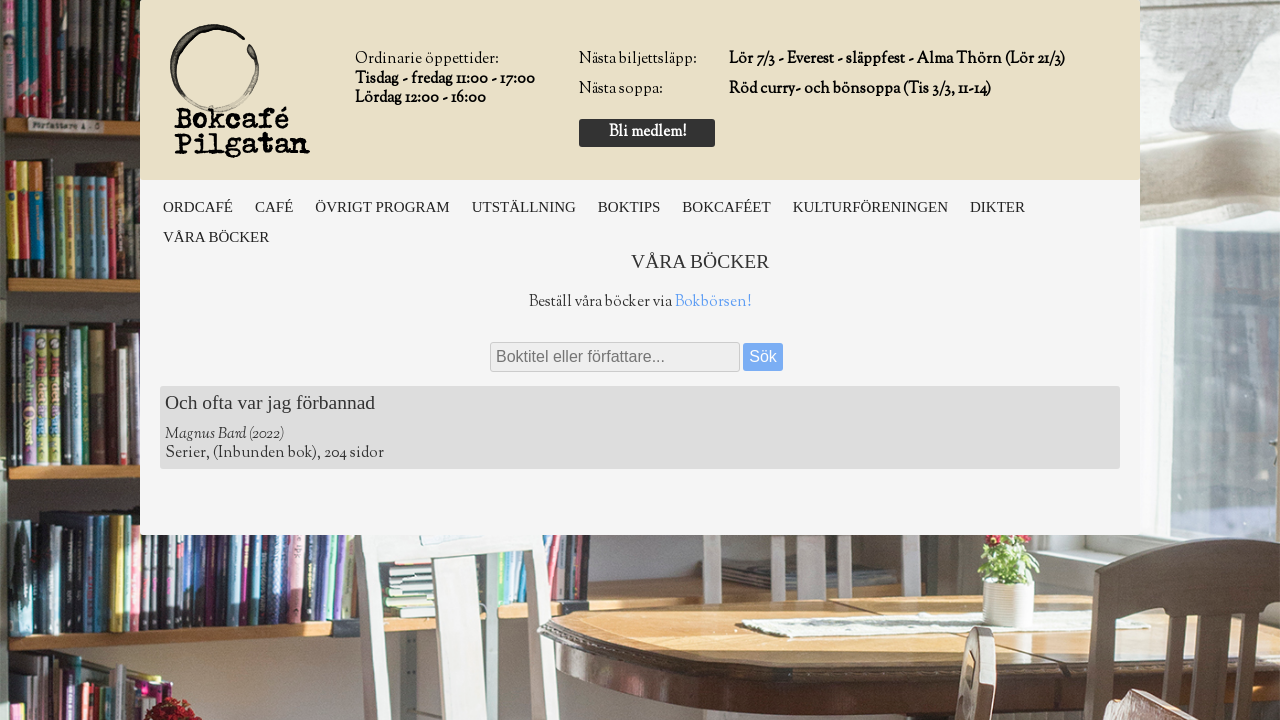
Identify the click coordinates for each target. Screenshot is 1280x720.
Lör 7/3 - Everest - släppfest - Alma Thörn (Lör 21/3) (897, 59)
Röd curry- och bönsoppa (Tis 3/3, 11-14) (860, 89)
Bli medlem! (647, 132)
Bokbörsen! (713, 302)
